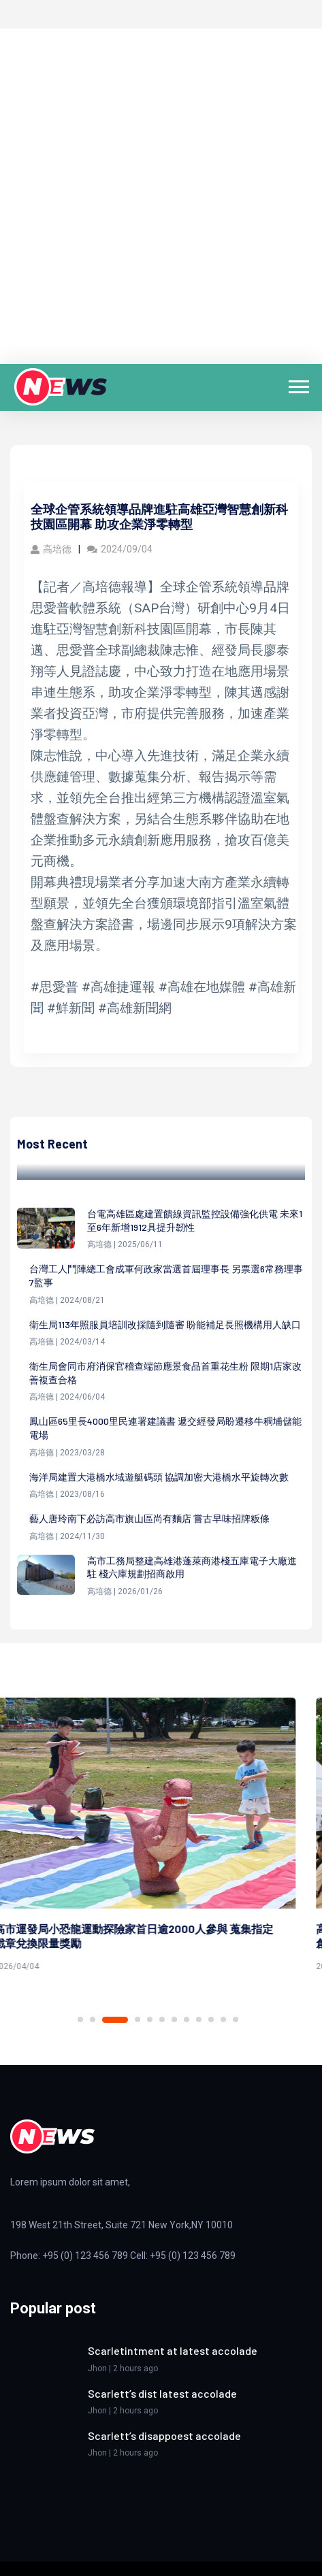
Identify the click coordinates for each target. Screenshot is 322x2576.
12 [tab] (235, 2019)
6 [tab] (162, 2019)
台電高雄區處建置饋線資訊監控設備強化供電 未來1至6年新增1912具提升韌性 (194, 1220)
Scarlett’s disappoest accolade (164, 2435)
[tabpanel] (161, 1837)
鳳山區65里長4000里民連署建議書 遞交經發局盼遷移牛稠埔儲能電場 (165, 1427)
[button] (298, 384)
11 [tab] (223, 2019)
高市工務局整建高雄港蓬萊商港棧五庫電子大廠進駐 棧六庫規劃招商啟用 (192, 1567)
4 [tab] (137, 2019)
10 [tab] (211, 2019)
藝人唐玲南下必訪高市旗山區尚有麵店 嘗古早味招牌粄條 (149, 1518)
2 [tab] (103, 2020)
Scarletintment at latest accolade (172, 2350)
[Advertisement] (161, 196)
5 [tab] (149, 2019)
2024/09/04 (119, 549)
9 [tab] (199, 2019)
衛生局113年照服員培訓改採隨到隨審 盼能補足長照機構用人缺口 (165, 1324)
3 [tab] (125, 2019)
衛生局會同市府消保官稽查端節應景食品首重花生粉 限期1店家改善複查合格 (165, 1372)
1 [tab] (80, 2019)
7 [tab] (174, 2019)
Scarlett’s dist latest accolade (162, 2393)
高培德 (51, 549)
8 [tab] (186, 2019)
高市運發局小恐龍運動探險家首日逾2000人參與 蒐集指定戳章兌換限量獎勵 (149, 1935)
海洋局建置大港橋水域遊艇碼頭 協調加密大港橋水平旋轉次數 (159, 1477)
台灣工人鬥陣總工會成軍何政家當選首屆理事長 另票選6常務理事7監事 (166, 1275)
